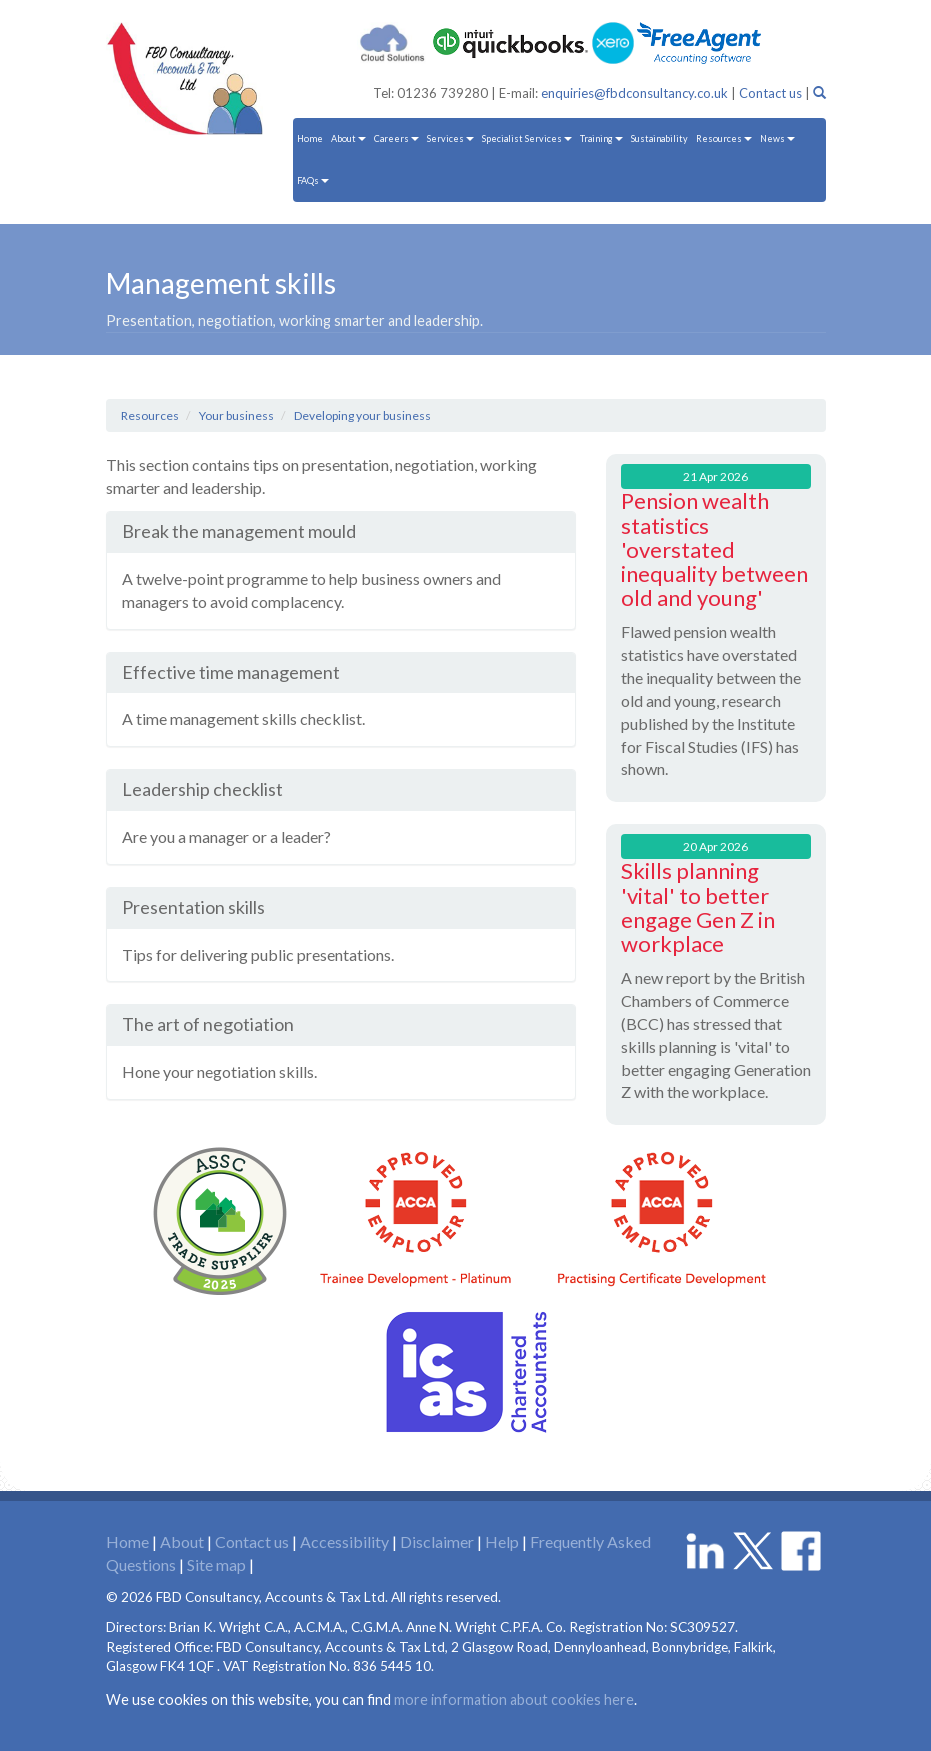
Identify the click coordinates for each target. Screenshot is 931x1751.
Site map (216, 1564)
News (777, 138)
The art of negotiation (208, 1024)
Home (310, 138)
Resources (724, 138)
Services (450, 138)
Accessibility (344, 1541)
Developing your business (362, 415)
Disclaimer (437, 1541)
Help (502, 1541)
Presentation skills (193, 907)
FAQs (313, 180)
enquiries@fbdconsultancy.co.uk (634, 93)
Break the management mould (239, 531)
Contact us (770, 93)
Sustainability (659, 138)
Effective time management (231, 672)
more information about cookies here (514, 1699)
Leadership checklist (202, 789)
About (348, 138)
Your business (236, 415)
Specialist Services (527, 138)
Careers (396, 138)
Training (601, 138)
